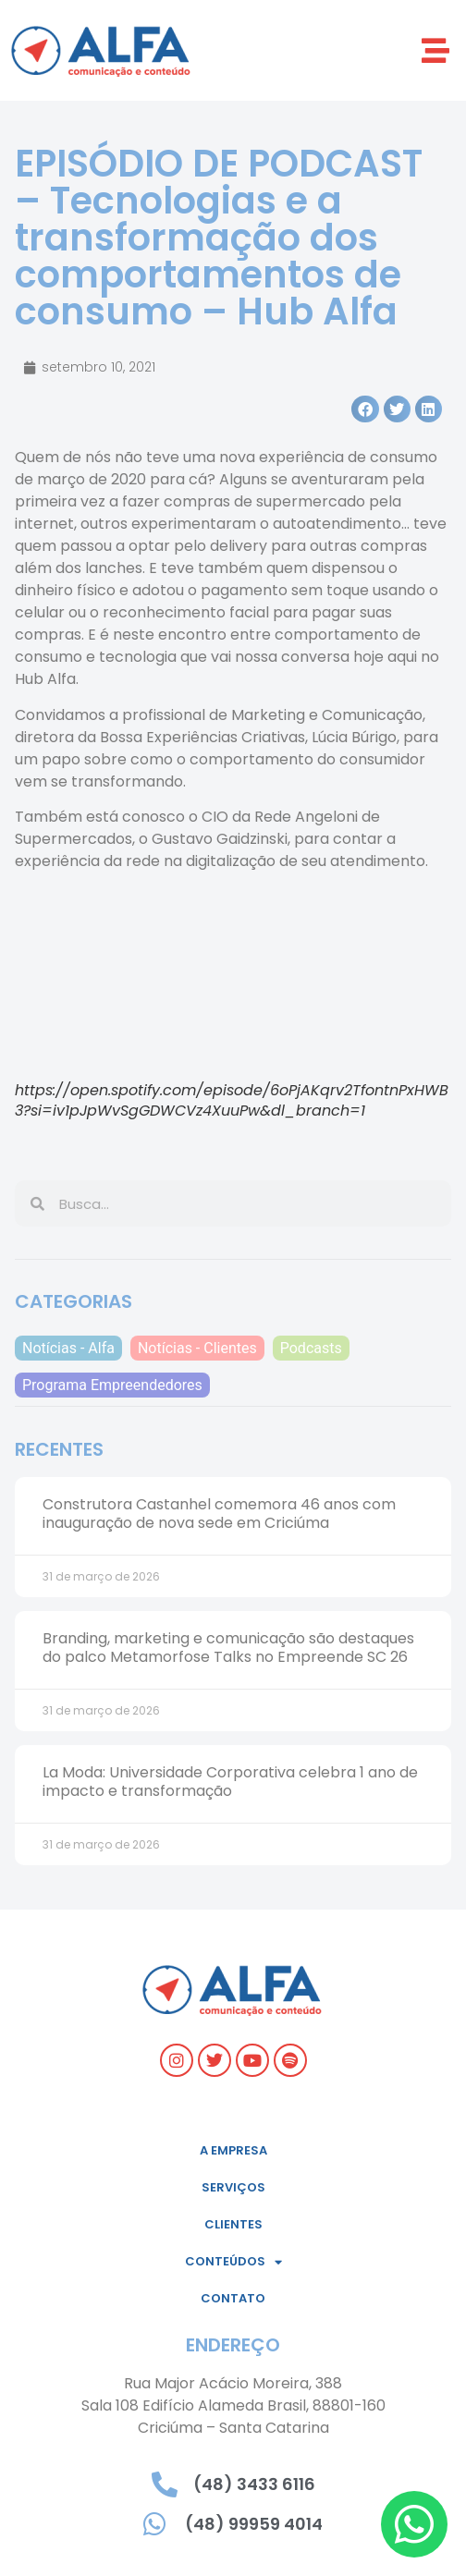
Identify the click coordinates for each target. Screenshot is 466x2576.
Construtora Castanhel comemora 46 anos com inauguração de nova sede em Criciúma (219, 1513)
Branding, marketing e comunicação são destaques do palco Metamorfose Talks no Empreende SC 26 (228, 1647)
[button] (436, 50)
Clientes (233, 2224)
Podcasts (311, 1348)
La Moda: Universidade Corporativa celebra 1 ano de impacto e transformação (230, 1781)
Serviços (233, 2187)
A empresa (233, 2150)
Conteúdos (233, 2262)
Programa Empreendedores (112, 1385)
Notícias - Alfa (68, 1348)
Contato (233, 2298)
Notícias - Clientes (197, 1348)
